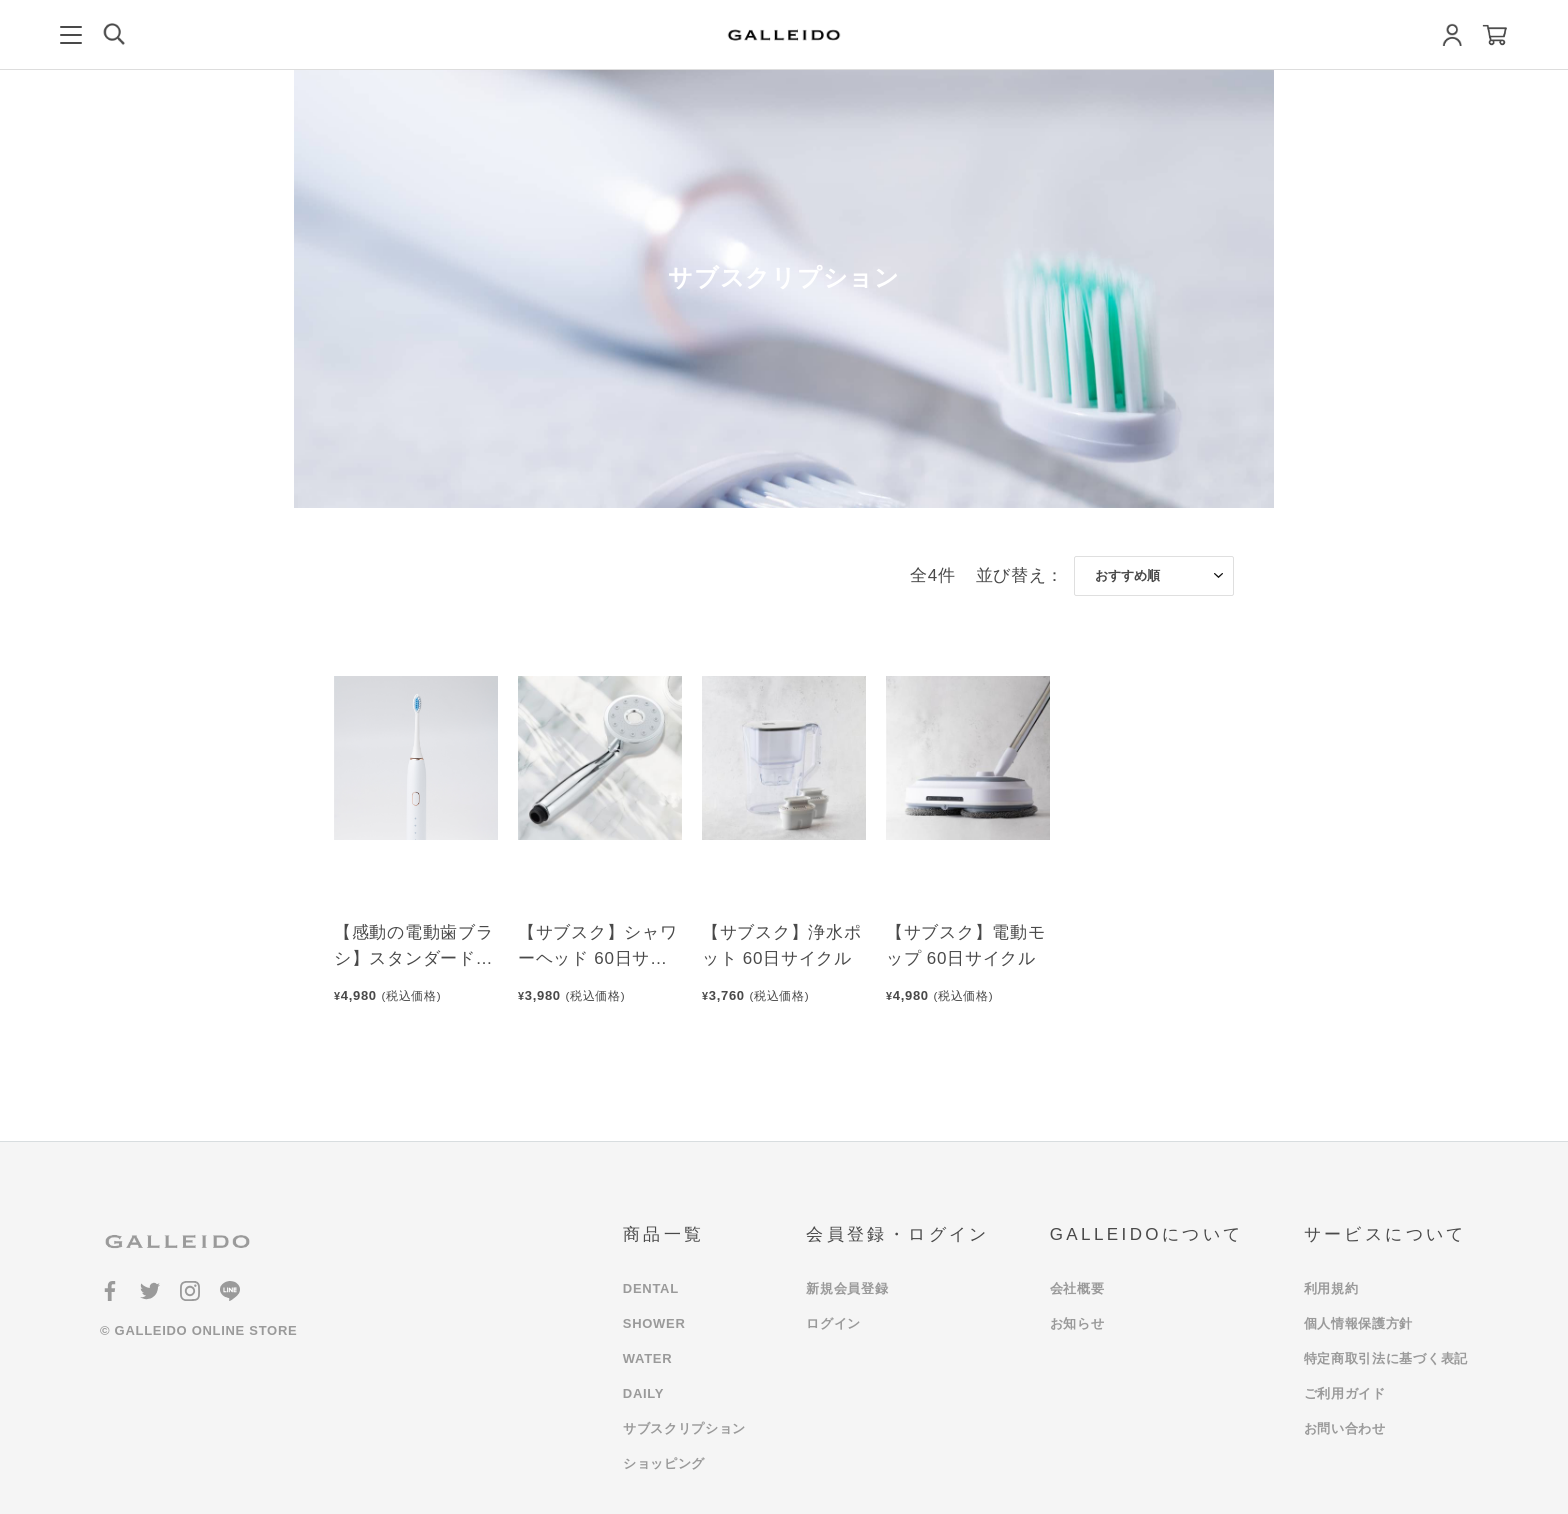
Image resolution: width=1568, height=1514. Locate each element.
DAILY (643, 1393)
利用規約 (1331, 1288)
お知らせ (1077, 1323)
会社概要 (1077, 1288)
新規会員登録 (847, 1288)
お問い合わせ (1345, 1428)
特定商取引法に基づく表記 (1386, 1358)
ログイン (833, 1323)
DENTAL (651, 1288)
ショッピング (664, 1463)
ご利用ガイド (1345, 1393)
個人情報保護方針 (1359, 1323)
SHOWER (654, 1323)
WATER (647, 1358)
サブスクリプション (684, 1428)
